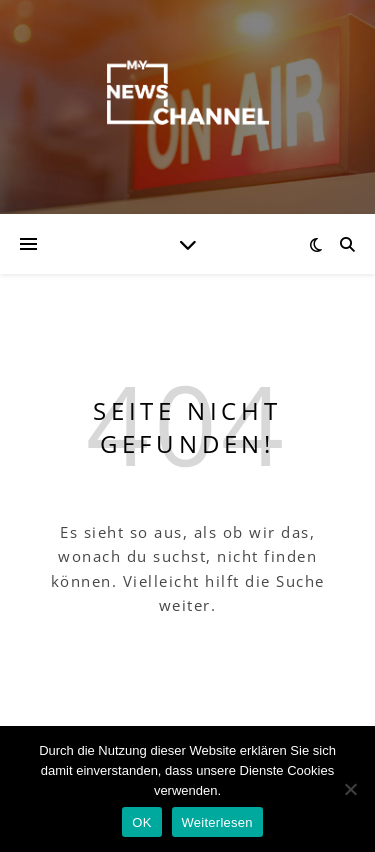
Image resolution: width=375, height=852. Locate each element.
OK (141, 822)
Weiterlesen (217, 822)
